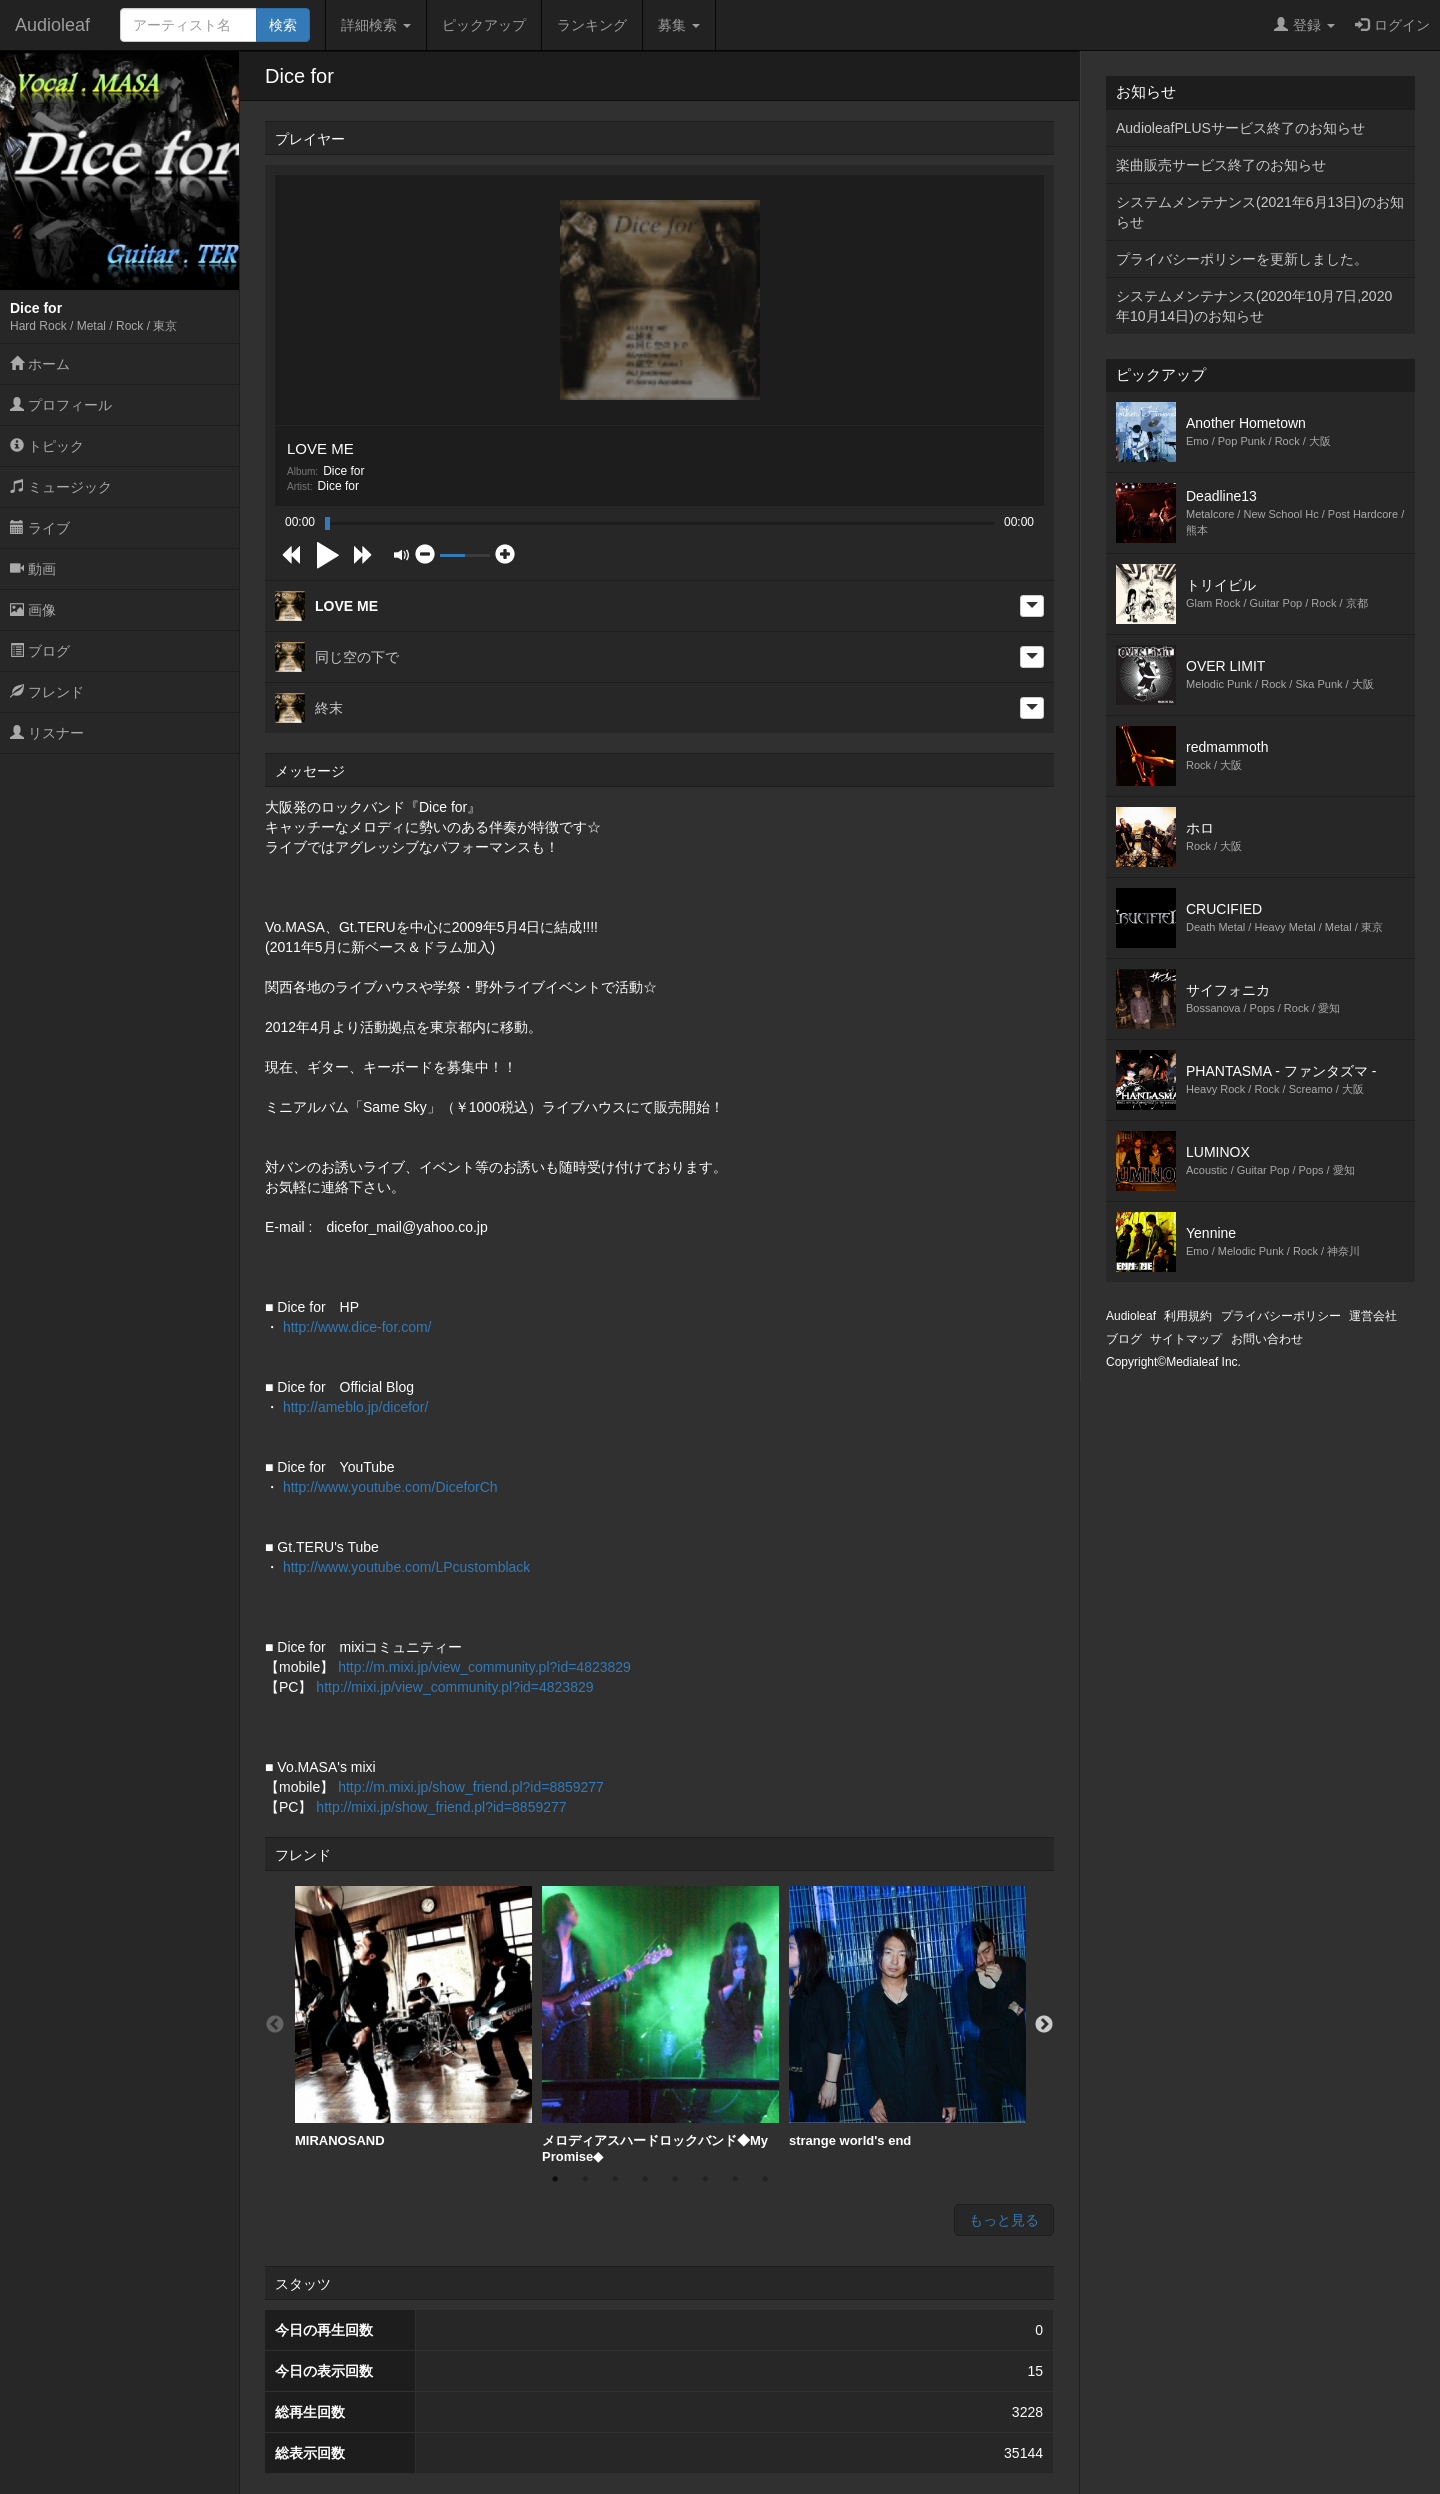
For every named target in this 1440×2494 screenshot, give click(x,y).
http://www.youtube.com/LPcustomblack (406, 1567)
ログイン (1392, 25)
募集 (679, 25)
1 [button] (555, 2179)
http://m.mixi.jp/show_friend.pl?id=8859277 (471, 1787)
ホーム (40, 364)
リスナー (47, 733)
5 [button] (675, 2179)
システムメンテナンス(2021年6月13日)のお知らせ (1260, 212)
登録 (1304, 25)
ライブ (40, 528)
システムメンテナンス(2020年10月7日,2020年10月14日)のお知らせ (1254, 306)
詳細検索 (376, 25)
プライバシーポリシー (1281, 1316)
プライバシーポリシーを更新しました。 (1242, 259)
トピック (47, 446)
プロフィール (61, 405)
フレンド (47, 692)
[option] (413, 2017)
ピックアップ (484, 25)
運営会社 (1373, 1316)
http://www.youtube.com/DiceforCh (390, 1487)
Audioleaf (52, 25)
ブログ (40, 651)
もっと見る (1004, 2220)
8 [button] (765, 2179)
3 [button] (615, 2179)
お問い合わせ (1267, 1339)
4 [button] (645, 2179)
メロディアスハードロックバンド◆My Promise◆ (660, 2025)
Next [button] (1044, 2025)
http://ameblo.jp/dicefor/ (356, 1407)
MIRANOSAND (413, 2017)
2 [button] (585, 2179)
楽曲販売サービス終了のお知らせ (1221, 165)
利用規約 (1188, 1316)
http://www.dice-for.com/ (357, 1327)
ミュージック (61, 487)
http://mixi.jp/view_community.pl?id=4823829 (454, 1687)
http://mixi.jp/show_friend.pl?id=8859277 (441, 1807)
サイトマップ (1186, 1339)
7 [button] (735, 2179)
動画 (33, 569)
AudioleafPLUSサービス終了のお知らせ (1240, 128)
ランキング (592, 25)
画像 (33, 610)
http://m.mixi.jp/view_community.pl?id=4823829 (484, 1667)
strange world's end (907, 2017)
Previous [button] (275, 2025)
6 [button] (705, 2179)
